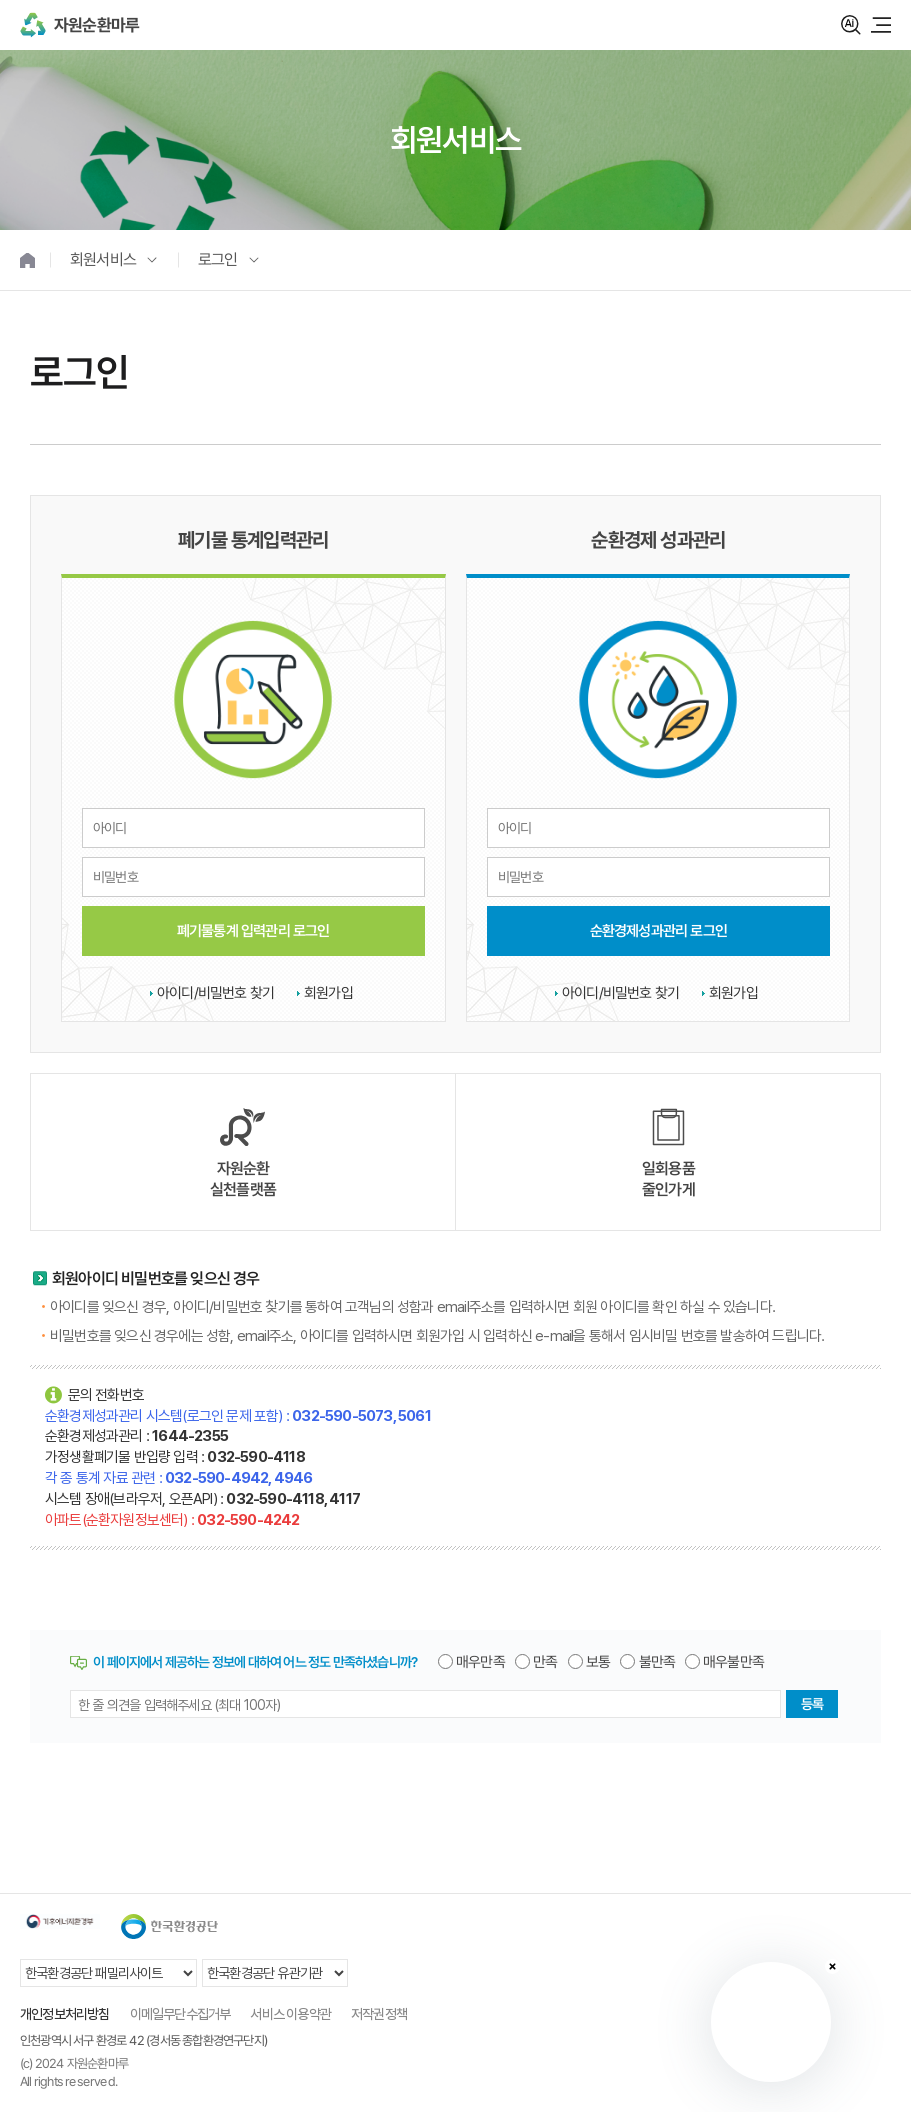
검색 (851, 25)
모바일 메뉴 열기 (881, 25)
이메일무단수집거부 (180, 2014)
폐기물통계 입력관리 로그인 (253, 930)
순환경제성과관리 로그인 (657, 930)
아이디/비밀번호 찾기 (215, 993)
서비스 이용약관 (290, 2014)
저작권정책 (379, 2014)
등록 (812, 1704)
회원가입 (328, 993)
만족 (545, 1662)
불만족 (657, 1662)
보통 (598, 1662)
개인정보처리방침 (65, 2014)
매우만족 (480, 1662)
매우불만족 (733, 1662)
